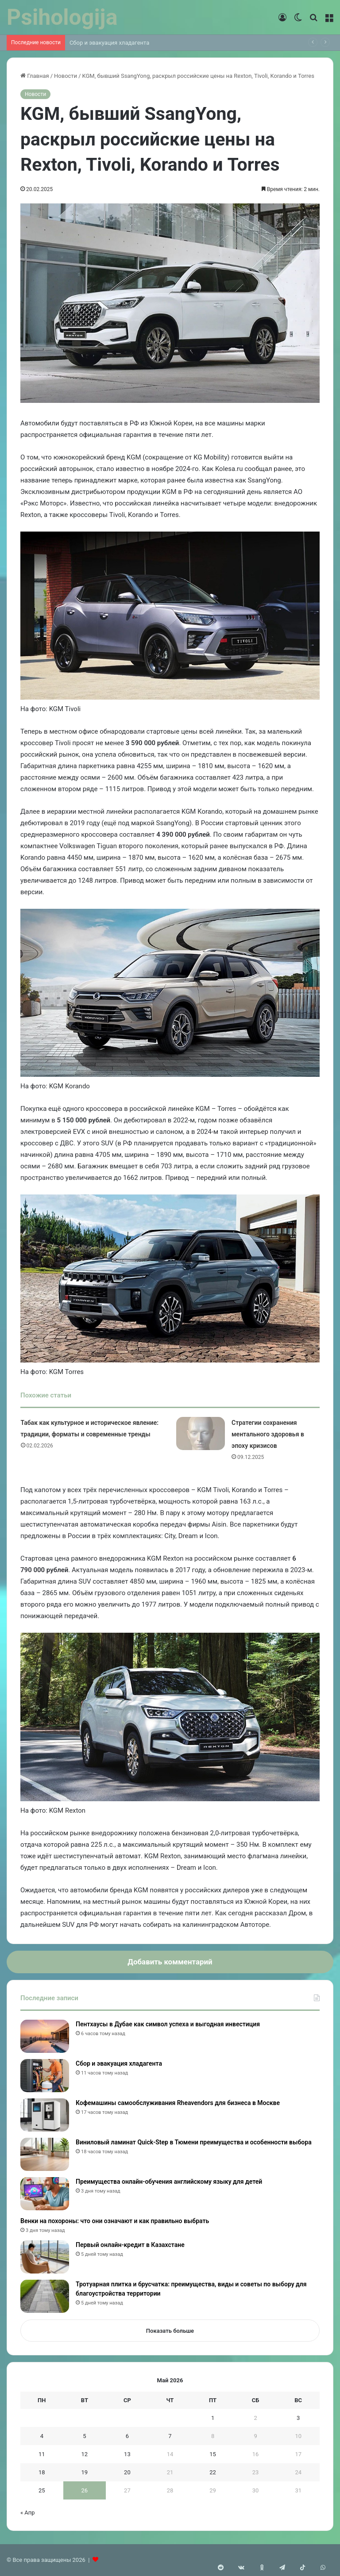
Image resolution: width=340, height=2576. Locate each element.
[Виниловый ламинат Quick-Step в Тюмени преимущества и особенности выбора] (44, 2154)
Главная (34, 76)
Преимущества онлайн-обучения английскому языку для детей (169, 2181)
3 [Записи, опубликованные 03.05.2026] (298, 2418)
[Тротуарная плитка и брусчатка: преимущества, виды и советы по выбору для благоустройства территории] (44, 2296)
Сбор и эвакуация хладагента (109, 42)
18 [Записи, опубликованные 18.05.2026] (42, 2472)
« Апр (27, 2512)
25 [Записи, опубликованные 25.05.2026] (42, 2490)
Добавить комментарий (170, 1961)
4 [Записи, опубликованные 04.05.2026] (41, 2436)
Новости (65, 76)
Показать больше (170, 2330)
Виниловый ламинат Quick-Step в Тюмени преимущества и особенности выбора (194, 2142)
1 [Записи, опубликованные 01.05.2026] (212, 2418)
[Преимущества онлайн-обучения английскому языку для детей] (44, 2193)
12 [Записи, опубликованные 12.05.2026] (84, 2454)
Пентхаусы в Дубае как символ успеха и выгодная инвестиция (168, 2024)
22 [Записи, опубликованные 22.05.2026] (212, 2472)
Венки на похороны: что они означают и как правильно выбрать (114, 2220)
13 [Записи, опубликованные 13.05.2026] (127, 2454)
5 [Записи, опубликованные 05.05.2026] (84, 2436)
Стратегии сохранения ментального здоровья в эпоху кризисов (268, 1434)
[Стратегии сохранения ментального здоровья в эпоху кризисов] (200, 1433)
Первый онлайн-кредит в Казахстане (130, 2244)
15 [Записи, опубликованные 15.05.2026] (212, 2454)
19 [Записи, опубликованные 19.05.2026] (84, 2472)
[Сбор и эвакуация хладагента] (44, 2075)
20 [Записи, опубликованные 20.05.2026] (127, 2472)
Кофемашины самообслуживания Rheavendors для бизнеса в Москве (178, 2102)
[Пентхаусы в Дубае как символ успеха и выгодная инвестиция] (44, 2036)
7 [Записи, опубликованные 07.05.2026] (169, 2436)
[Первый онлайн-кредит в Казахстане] (44, 2257)
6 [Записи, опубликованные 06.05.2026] (127, 2436)
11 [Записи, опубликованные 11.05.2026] (42, 2454)
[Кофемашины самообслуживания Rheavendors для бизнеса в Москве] (44, 2115)
